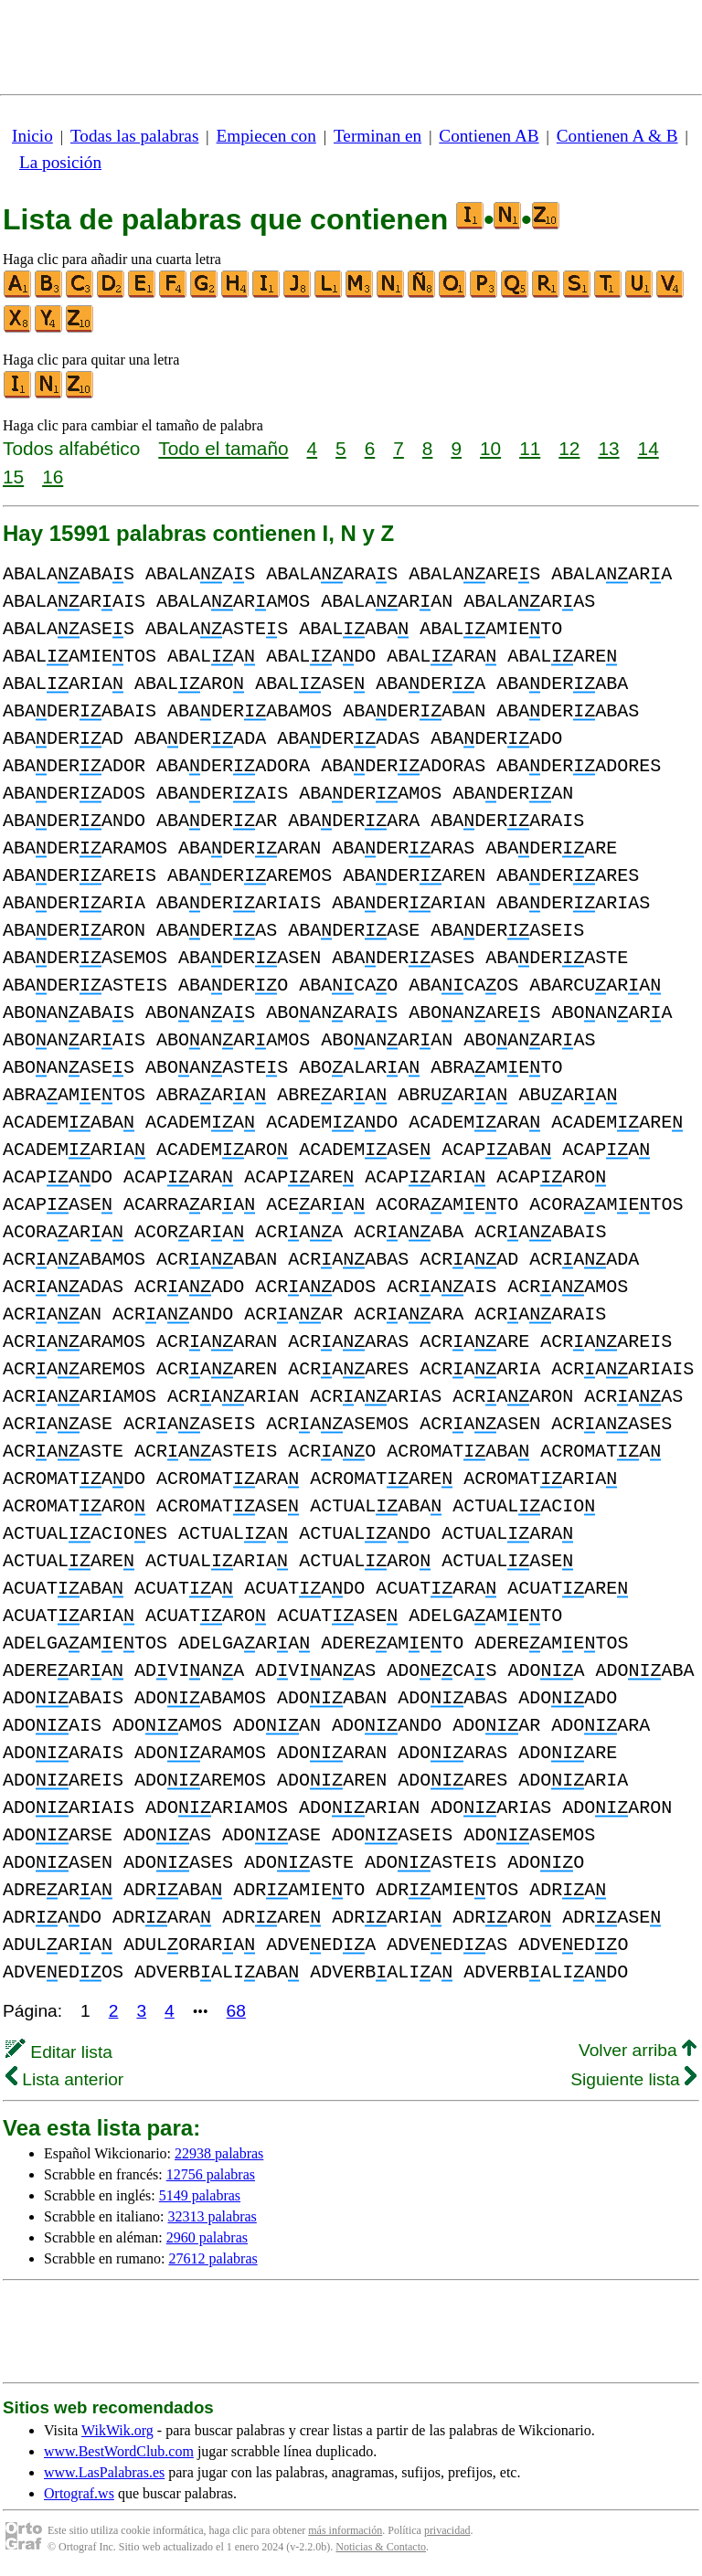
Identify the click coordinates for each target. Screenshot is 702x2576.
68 (236, 2010)
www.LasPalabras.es (104, 2472)
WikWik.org (117, 2430)
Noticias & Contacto (380, 2546)
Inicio (32, 135)
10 (490, 448)
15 (13, 476)
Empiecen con (266, 135)
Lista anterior (64, 2079)
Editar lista (58, 2052)
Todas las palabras (134, 135)
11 (529, 448)
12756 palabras (210, 2174)
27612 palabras (212, 2258)
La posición (60, 162)
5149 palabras (199, 2195)
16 (52, 476)
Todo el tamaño (223, 448)
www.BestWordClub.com (119, 2451)
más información (345, 2530)
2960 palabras (207, 2237)
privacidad (447, 2530)
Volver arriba (638, 2050)
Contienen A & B (617, 135)
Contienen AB (488, 135)
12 (569, 448)
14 (648, 448)
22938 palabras (219, 2153)
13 (608, 448)
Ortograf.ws (79, 2493)
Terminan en (377, 135)
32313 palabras (212, 2216)
